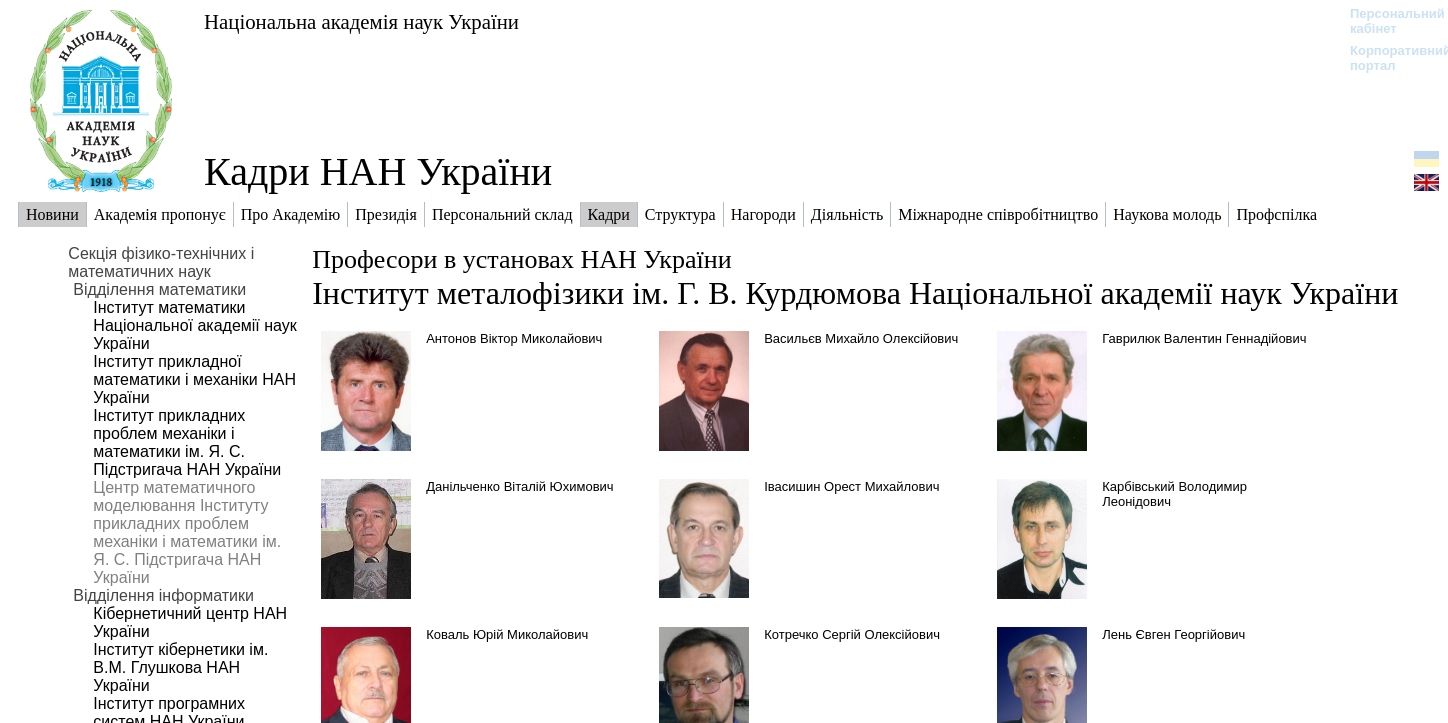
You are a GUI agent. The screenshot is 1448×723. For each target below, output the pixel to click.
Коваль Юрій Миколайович (507, 634)
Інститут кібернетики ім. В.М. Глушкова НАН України (180, 667)
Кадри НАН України (378, 171)
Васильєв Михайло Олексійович (861, 338)
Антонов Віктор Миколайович (514, 338)
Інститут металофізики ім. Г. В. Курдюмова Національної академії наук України (855, 293)
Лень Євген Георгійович (1173, 634)
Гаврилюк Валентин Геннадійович (1204, 338)
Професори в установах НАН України (521, 259)
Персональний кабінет (1387, 21)
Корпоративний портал (1387, 58)
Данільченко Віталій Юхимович (519, 486)
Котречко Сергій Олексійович (852, 634)
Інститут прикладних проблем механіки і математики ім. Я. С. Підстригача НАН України (187, 442)
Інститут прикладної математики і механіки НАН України (194, 379)
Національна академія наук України (361, 21)
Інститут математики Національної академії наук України (194, 325)
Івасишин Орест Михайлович (851, 486)
